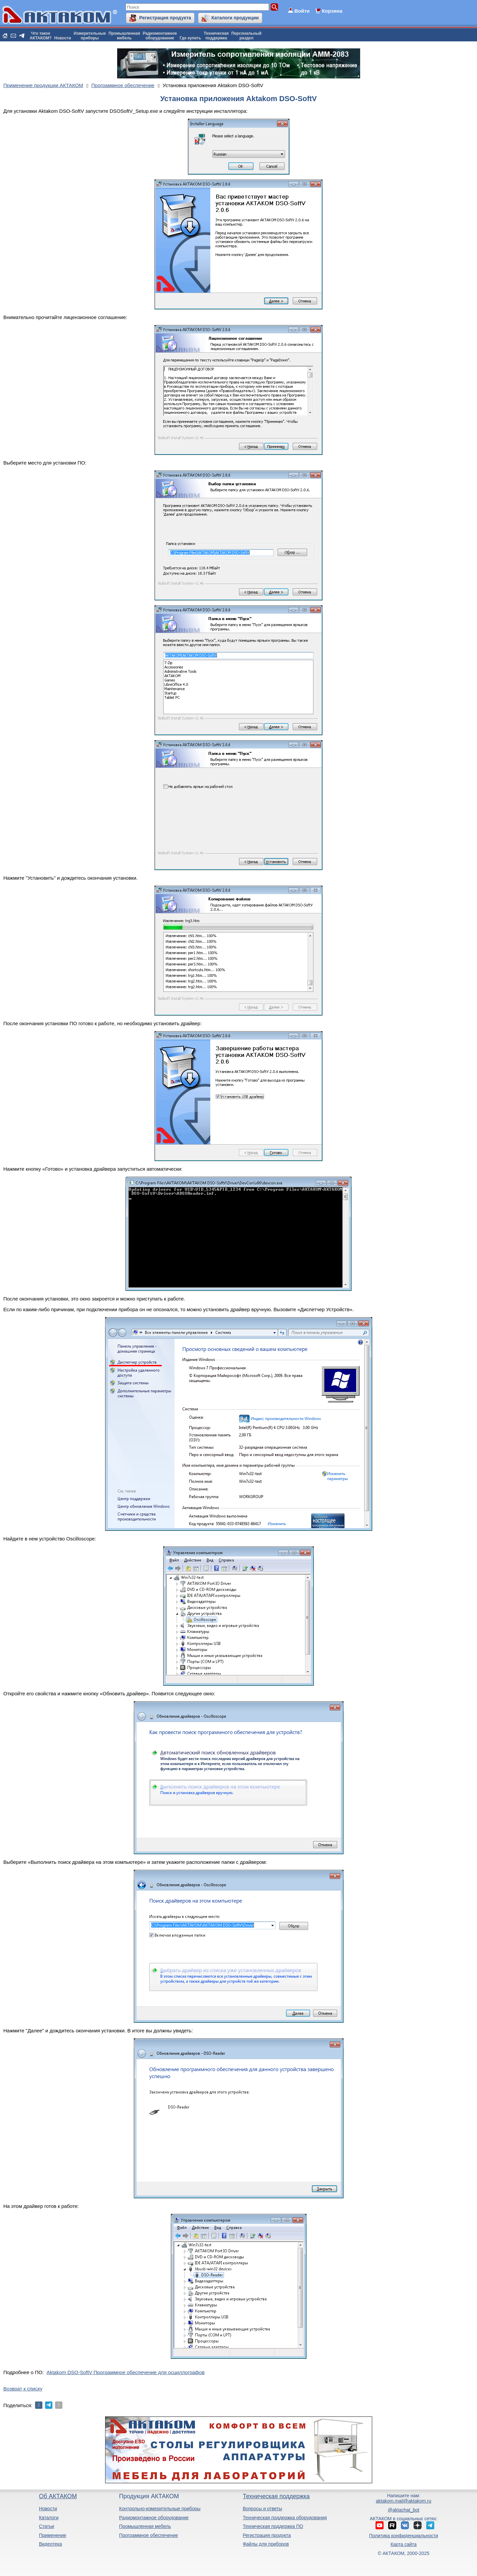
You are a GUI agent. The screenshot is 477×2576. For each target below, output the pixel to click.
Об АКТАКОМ (58, 2496)
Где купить (190, 38)
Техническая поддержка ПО (273, 2526)
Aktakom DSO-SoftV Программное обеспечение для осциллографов (125, 2372)
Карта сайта (404, 2544)
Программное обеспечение (148, 2535)
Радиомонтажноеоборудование (160, 35)
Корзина (332, 11)
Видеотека (50, 2544)
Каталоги (49, 2517)
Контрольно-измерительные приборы (160, 2508)
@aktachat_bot (403, 2510)
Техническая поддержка (276, 2496)
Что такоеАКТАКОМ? (41, 35)
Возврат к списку (22, 2388)
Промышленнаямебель (124, 35)
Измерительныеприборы (90, 35)
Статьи (46, 2526)
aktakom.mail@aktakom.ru (403, 2501)
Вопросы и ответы (262, 2508)
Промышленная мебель (145, 2526)
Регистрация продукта (165, 17)
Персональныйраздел (246, 35)
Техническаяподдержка (216, 35)
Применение (52, 2535)
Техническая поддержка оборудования (285, 2517)
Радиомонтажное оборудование (154, 2517)
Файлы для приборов (266, 2544)
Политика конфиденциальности (403, 2535)
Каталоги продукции (235, 17)
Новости (62, 38)
